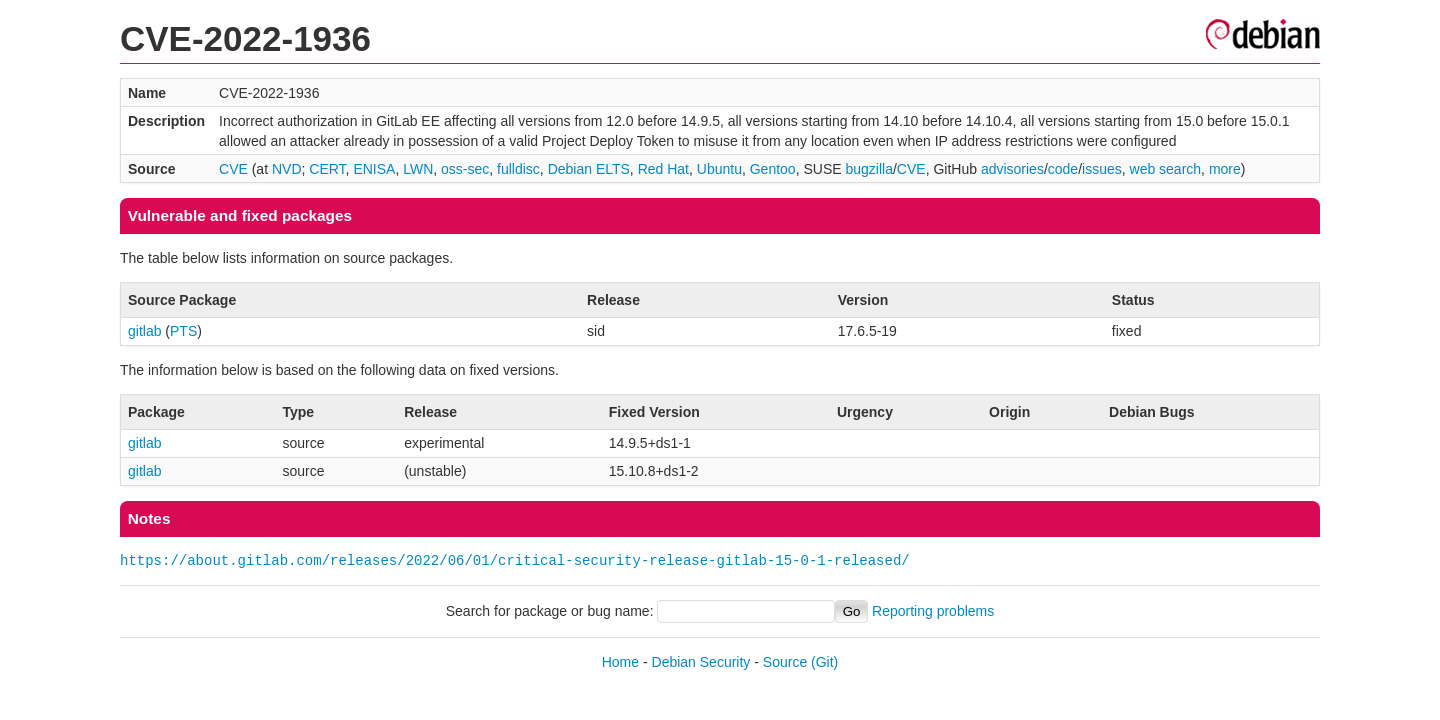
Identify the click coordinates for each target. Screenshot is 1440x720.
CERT (327, 169)
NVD (287, 169)
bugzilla (868, 169)
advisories (1012, 169)
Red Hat (663, 169)
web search (1166, 169)
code (1063, 169)
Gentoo (773, 169)
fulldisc (518, 169)
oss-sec (465, 169)
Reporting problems (933, 611)
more (1225, 169)
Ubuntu (719, 169)
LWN (418, 169)
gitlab (144, 331)
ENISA (374, 169)
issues (1102, 169)
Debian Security (701, 662)
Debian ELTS (589, 169)
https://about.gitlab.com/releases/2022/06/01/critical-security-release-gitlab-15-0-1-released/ (515, 560)
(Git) (824, 662)
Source (785, 662)
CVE (233, 169)
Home (620, 662)
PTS (183, 331)
